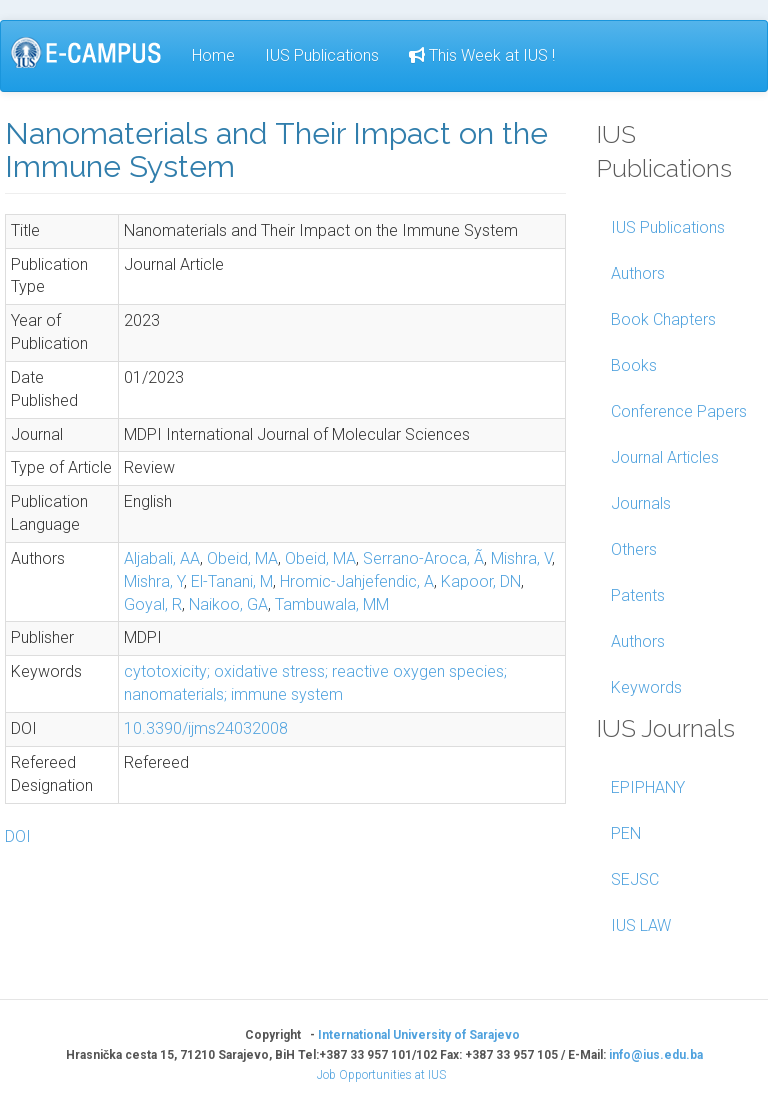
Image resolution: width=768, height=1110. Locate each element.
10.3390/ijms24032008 (206, 728)
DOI (18, 836)
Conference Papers (679, 411)
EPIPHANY (648, 787)
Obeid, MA (242, 558)
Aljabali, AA (162, 558)
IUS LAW (641, 925)
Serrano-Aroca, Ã (423, 558)
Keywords (646, 687)
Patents (638, 595)
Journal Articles (665, 457)
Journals (641, 503)
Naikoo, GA (228, 604)
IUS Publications (322, 55)
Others (634, 549)
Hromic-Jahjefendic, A (357, 581)
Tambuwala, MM (332, 604)
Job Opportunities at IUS (381, 1075)
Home (213, 55)
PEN (626, 833)
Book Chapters (663, 319)
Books (634, 365)
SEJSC (635, 879)
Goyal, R (153, 604)
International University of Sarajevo (419, 1035)
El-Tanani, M (232, 581)
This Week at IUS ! (482, 55)
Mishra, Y (154, 581)
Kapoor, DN (481, 581)
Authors (638, 273)
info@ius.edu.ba (656, 1055)
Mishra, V (521, 558)
